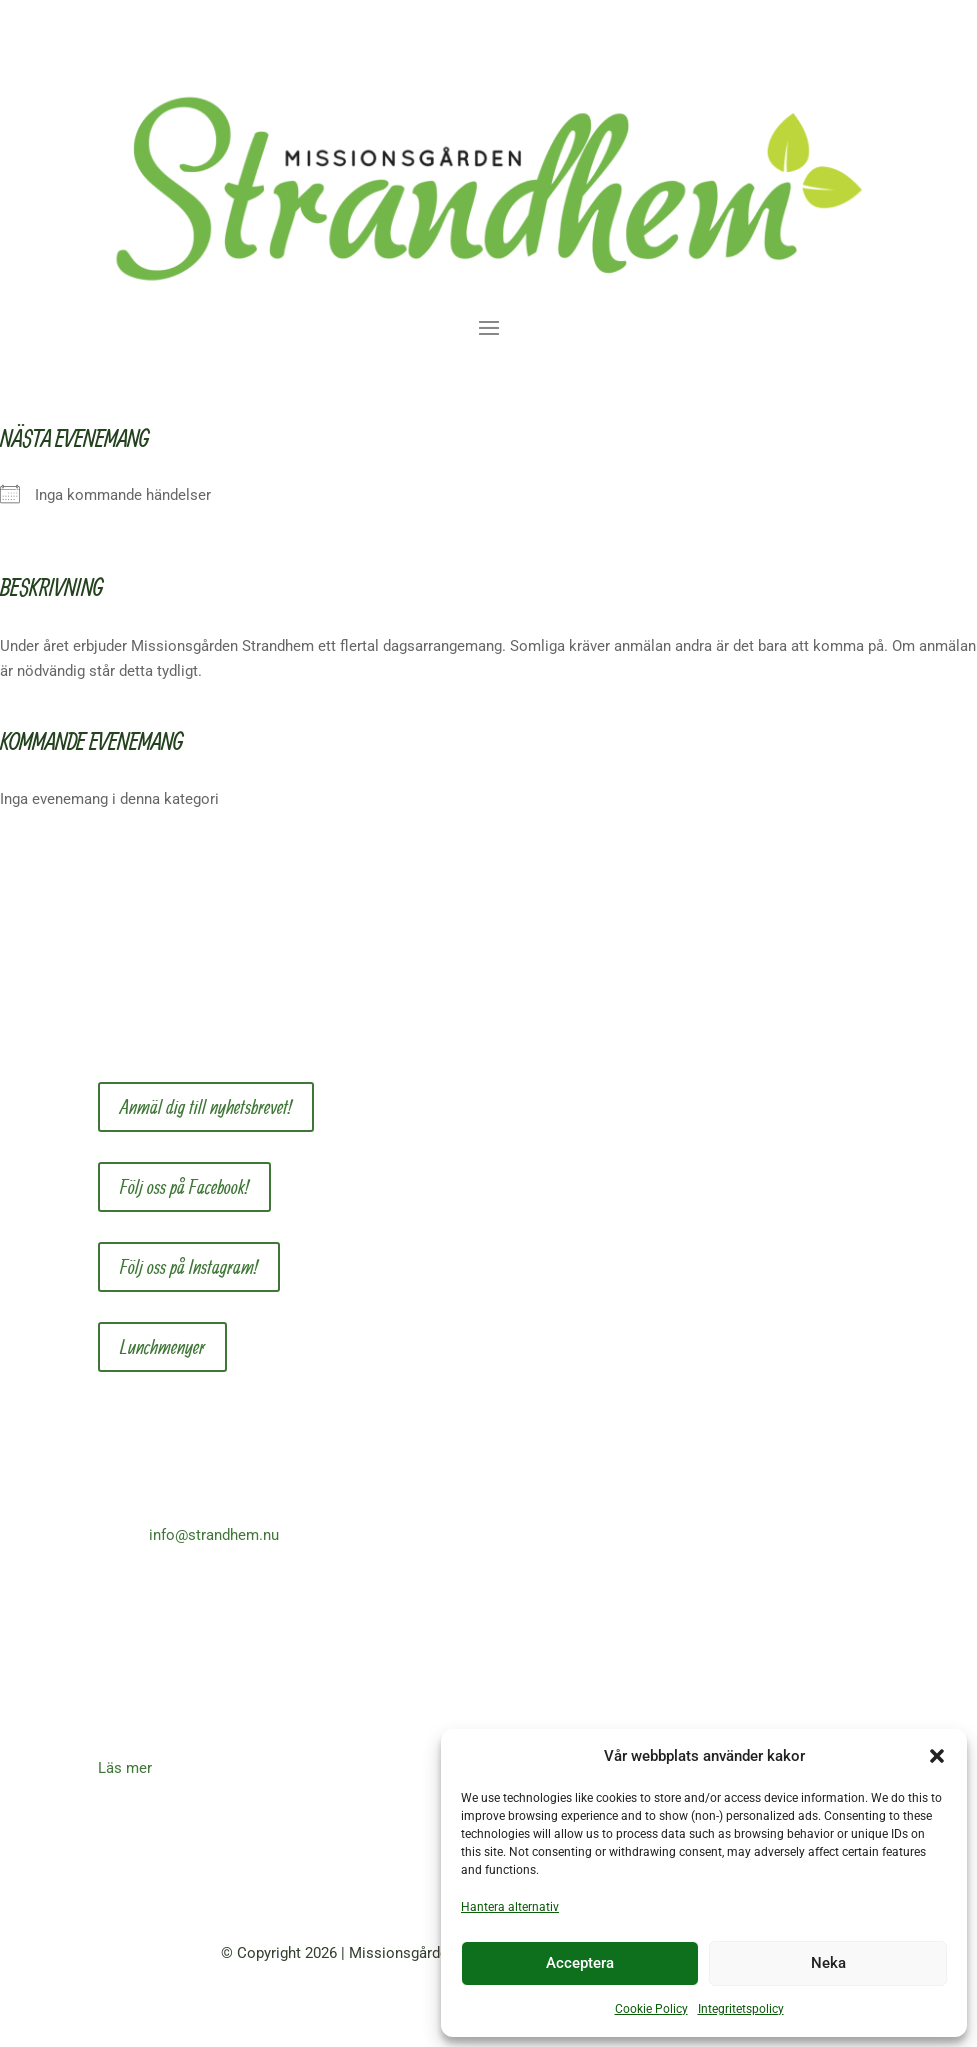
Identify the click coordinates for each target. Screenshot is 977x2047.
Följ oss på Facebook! (184, 1186)
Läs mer (125, 1768)
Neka (828, 1963)
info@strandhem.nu (214, 1535)
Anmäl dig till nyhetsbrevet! (206, 1106)
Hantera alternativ (510, 1907)
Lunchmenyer (162, 1346)
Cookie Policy (651, 2009)
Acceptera (580, 1963)
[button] (937, 1756)
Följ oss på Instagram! (189, 1266)
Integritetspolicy (741, 2009)
